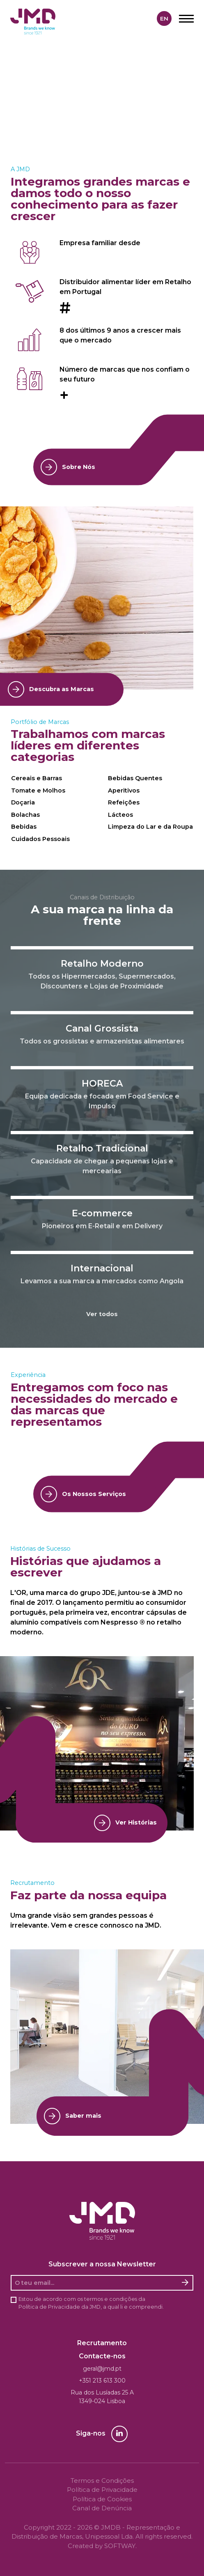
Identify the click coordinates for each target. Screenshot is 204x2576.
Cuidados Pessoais (40, 839)
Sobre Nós (68, 467)
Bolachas (25, 814)
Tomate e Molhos (38, 790)
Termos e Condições (102, 2480)
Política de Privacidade (49, 2307)
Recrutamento (102, 2343)
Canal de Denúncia (102, 2508)
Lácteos (120, 814)
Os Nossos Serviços (83, 1494)
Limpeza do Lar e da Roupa (150, 826)
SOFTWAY (119, 2546)
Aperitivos (124, 790)
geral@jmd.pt (102, 2368)
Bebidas (24, 826)
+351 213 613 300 (102, 2380)
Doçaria (23, 802)
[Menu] (186, 18)
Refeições (124, 802)
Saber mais (72, 2116)
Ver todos (102, 1314)
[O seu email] (95, 2283)
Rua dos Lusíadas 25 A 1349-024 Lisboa (102, 2397)
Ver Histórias (125, 1823)
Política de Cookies (102, 2499)
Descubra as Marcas (51, 689)
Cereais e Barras (36, 778)
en (164, 18)
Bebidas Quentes (135, 778)
